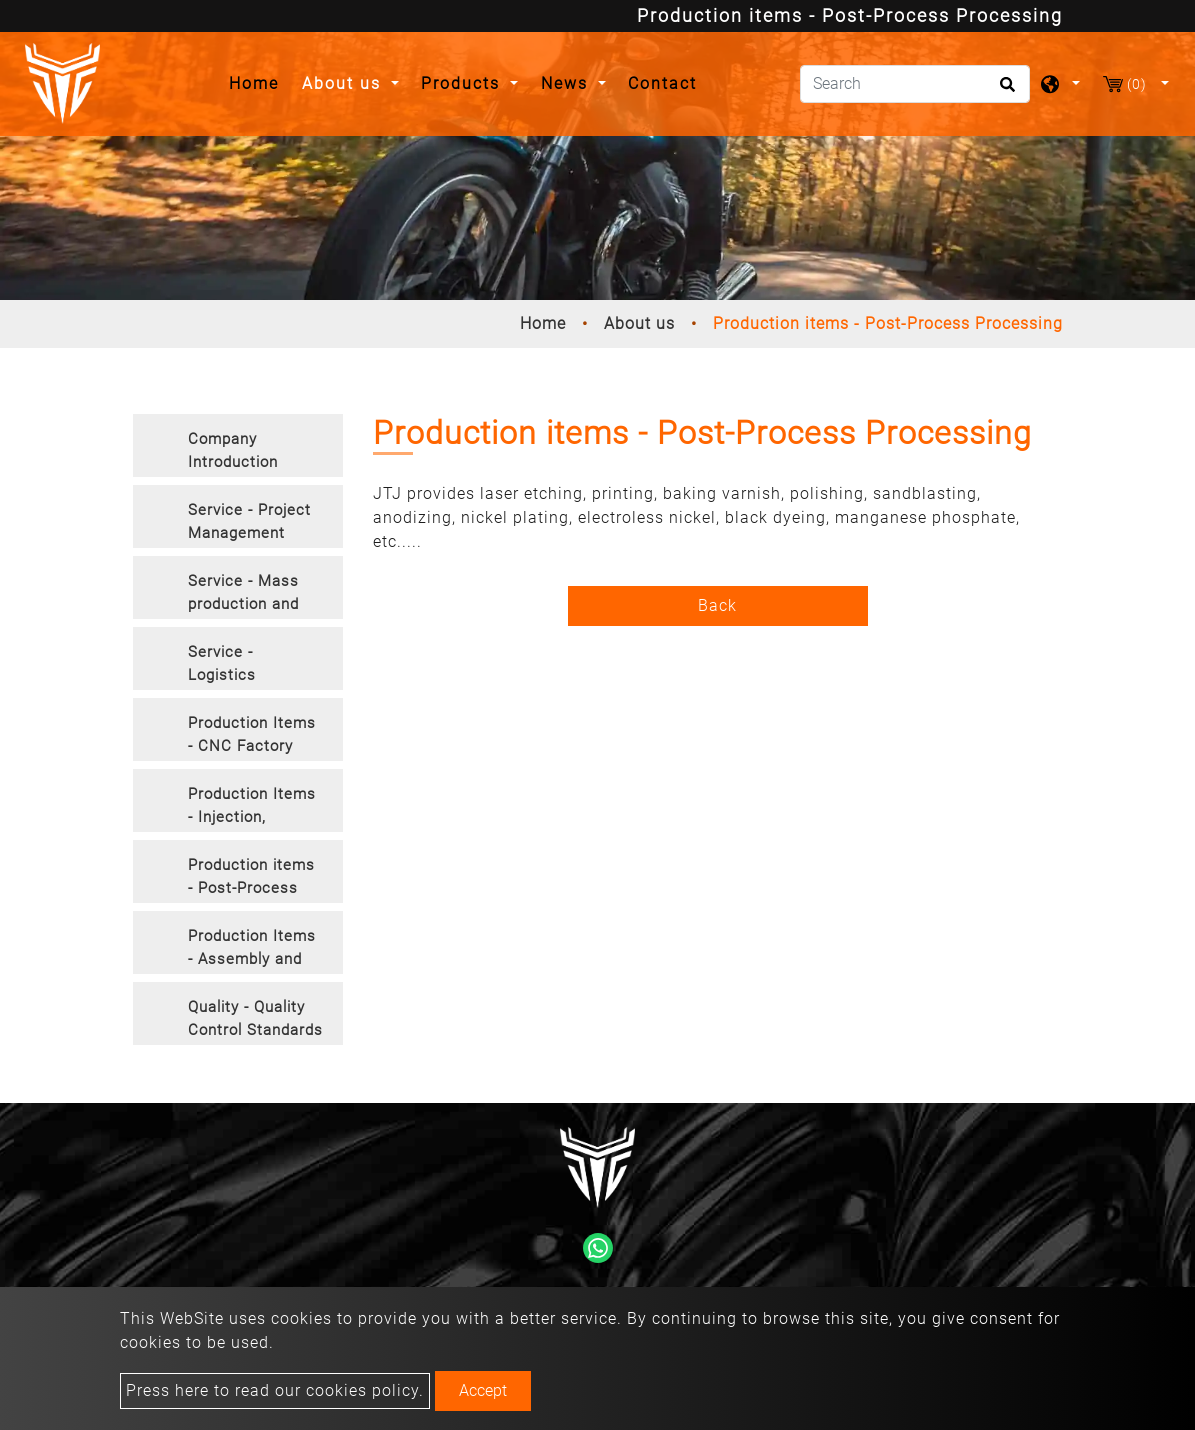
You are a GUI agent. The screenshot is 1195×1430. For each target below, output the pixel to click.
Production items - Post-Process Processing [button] (251, 879)
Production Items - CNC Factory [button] (252, 734)
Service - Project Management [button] (249, 521)
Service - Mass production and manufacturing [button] (243, 595)
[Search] (915, 84)
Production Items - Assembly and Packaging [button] (252, 950)
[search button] (1004, 91)
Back (717, 605)
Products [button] (463, 83)
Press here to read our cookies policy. (275, 1390)
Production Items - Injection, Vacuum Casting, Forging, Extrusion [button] (255, 808)
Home (259, 82)
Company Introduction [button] (233, 450)
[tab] (238, 445)
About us (639, 323)
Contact (662, 83)
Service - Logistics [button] (222, 663)
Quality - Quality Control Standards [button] (255, 1018)
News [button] (567, 83)
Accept (483, 1390)
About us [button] (344, 83)
